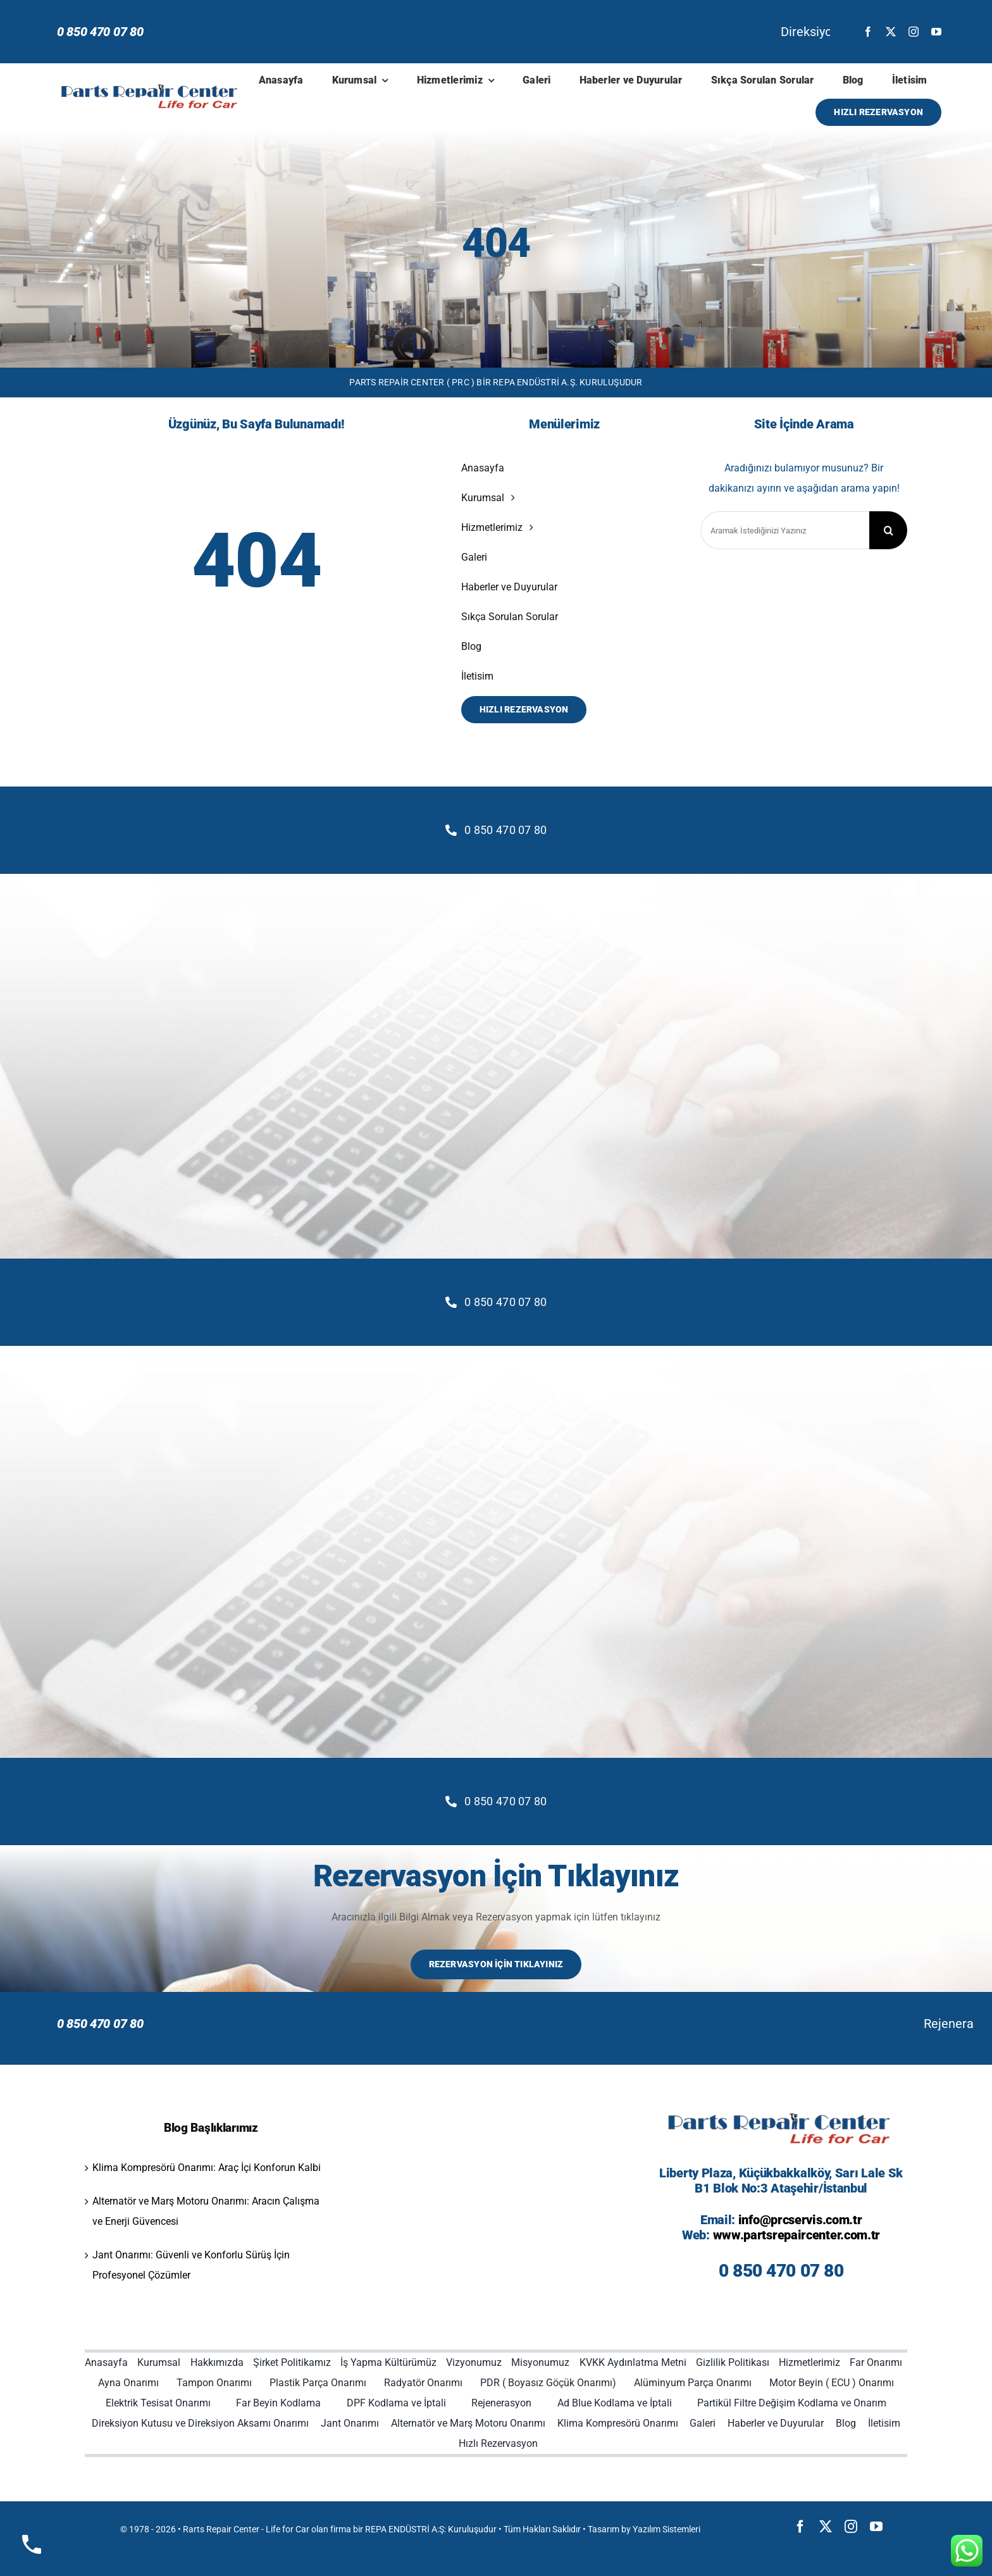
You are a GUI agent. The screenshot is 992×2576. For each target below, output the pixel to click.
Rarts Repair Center (221, 2529)
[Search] (888, 530)
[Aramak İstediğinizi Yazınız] (784, 530)
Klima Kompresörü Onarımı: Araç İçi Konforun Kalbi (206, 2168)
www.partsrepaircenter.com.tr (797, 2235)
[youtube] (936, 32)
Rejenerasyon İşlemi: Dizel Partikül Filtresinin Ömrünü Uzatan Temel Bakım (615, 2023)
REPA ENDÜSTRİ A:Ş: (405, 2529)
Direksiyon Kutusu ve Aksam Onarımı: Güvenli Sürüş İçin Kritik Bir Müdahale (473, 31)
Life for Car (287, 2529)
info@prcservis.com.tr (800, 2219)
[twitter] (891, 32)
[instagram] (913, 32)
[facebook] (868, 32)
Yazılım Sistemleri (666, 2529)
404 (496, 243)
